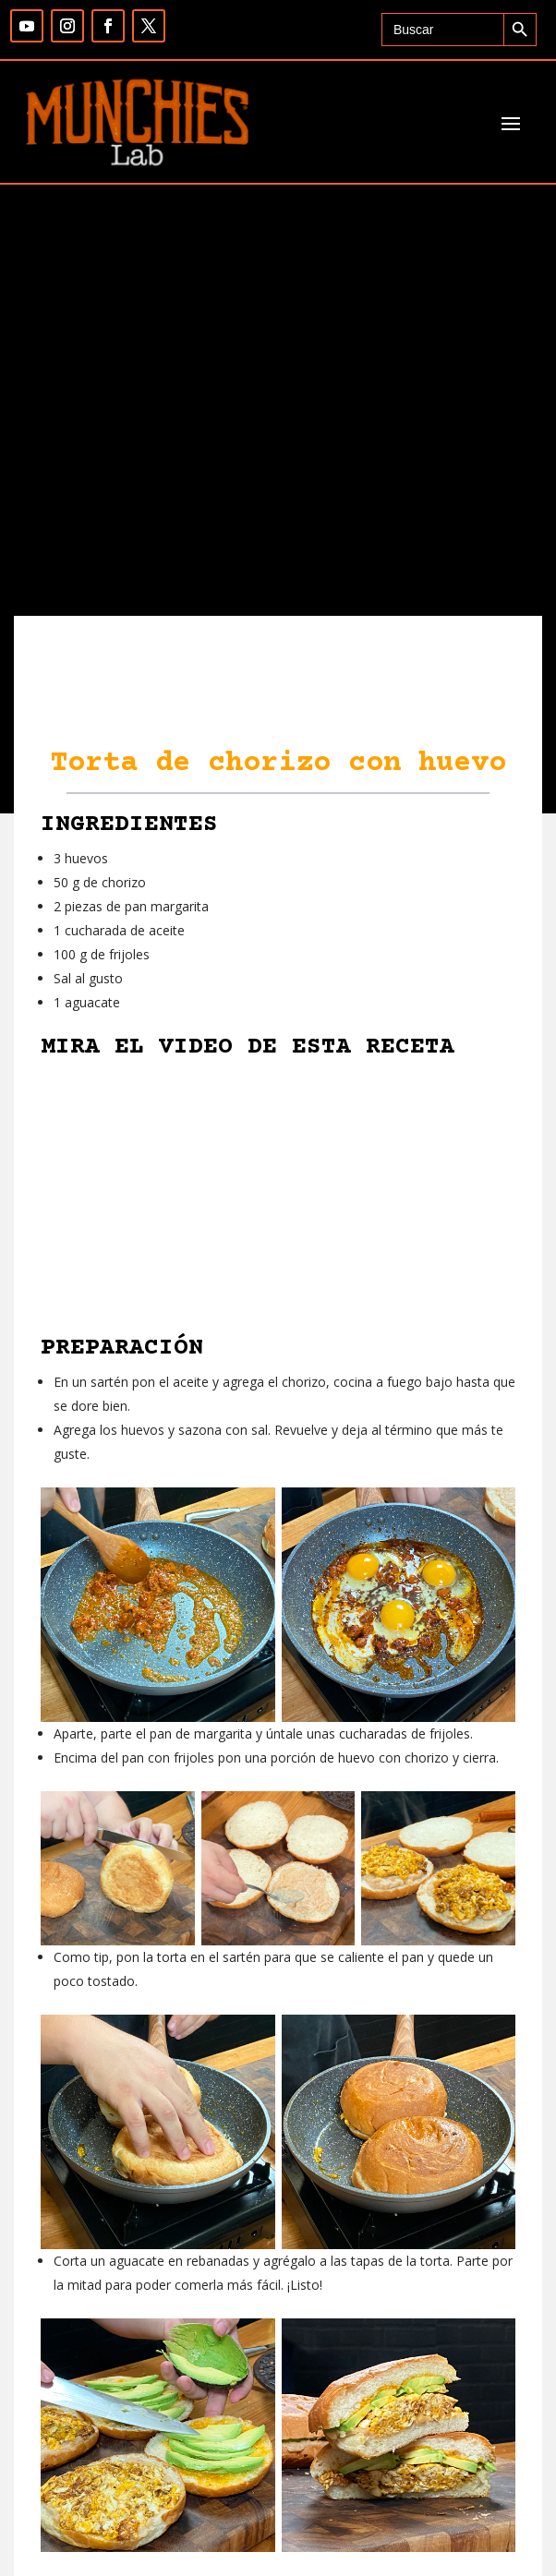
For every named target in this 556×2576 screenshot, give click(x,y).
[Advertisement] (278, 477)
